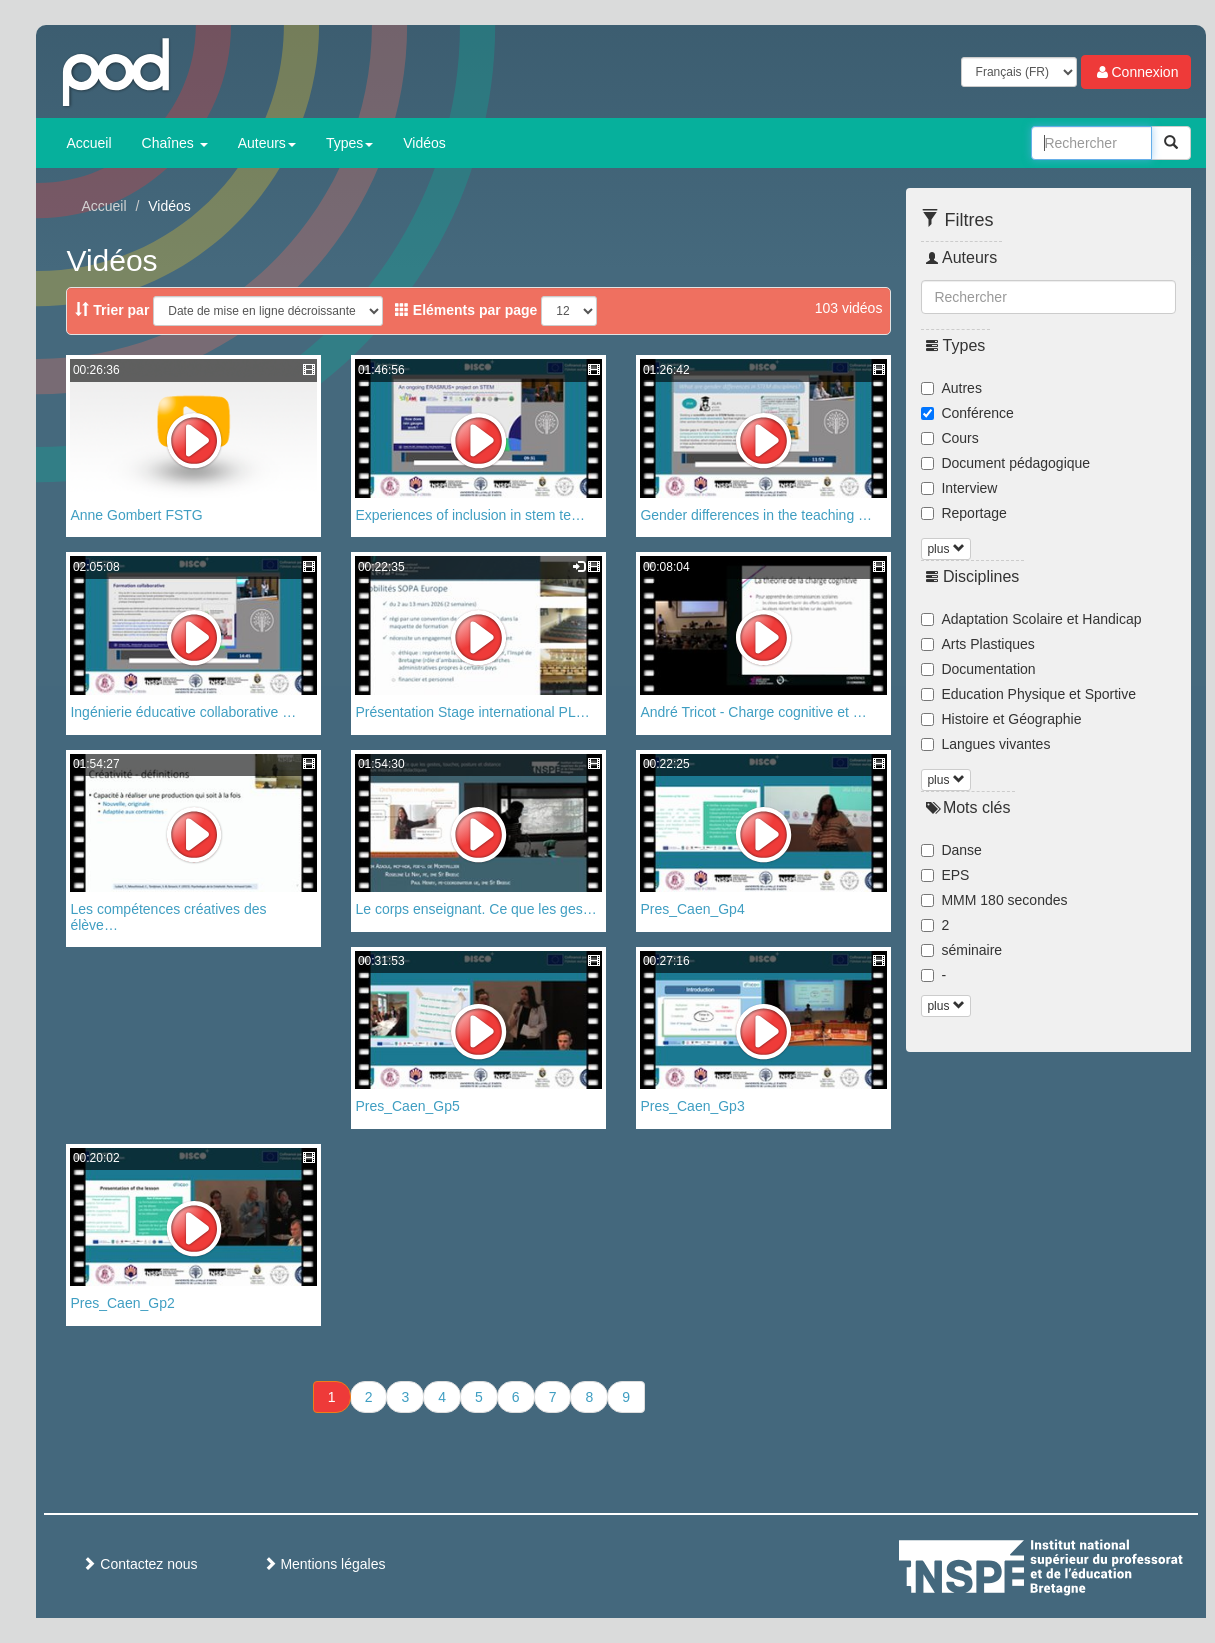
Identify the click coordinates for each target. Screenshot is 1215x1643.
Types (349, 143)
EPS (945, 875)
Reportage (963, 513)
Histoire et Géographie (1001, 719)
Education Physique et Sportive (1028, 694)
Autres (951, 388)
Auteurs (267, 143)
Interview (959, 488)
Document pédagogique (1005, 463)
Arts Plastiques (977, 644)
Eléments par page (466, 310)
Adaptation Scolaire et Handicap (1031, 619)
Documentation (978, 669)
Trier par (112, 310)
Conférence (967, 413)
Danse (951, 850)
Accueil (88, 143)
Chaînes (175, 143)
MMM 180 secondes (994, 900)
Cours (949, 438)
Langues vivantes (985, 744)
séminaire (961, 950)
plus (945, 549)
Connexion (1136, 72)
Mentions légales (324, 1564)
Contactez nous (139, 1564)
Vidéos (424, 143)
